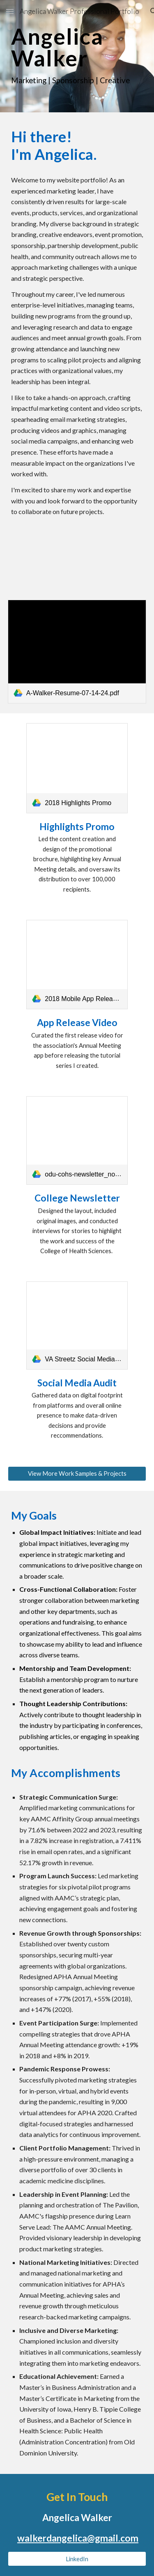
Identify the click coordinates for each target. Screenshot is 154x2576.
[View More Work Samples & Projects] (77, 1473)
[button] (10, 11)
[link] (77, 651)
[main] (77, 56)
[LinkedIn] (77, 2558)
